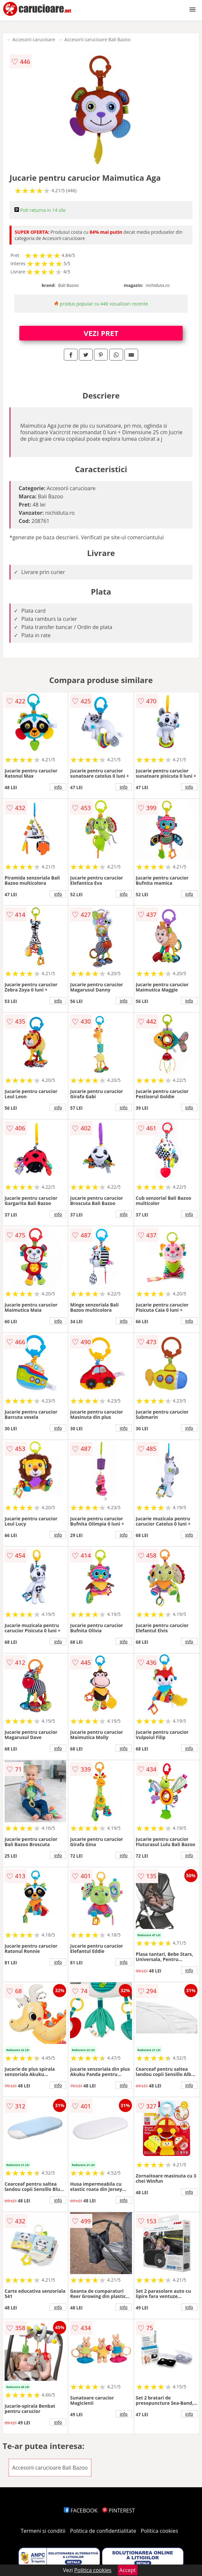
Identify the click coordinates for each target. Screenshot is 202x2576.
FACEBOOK (81, 2510)
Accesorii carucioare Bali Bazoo (97, 39)
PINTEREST (118, 2510)
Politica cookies (159, 2530)
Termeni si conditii (43, 2530)
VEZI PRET (101, 333)
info (58, 787)
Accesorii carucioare (33, 39)
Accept (127, 2570)
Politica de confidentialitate (103, 2530)
